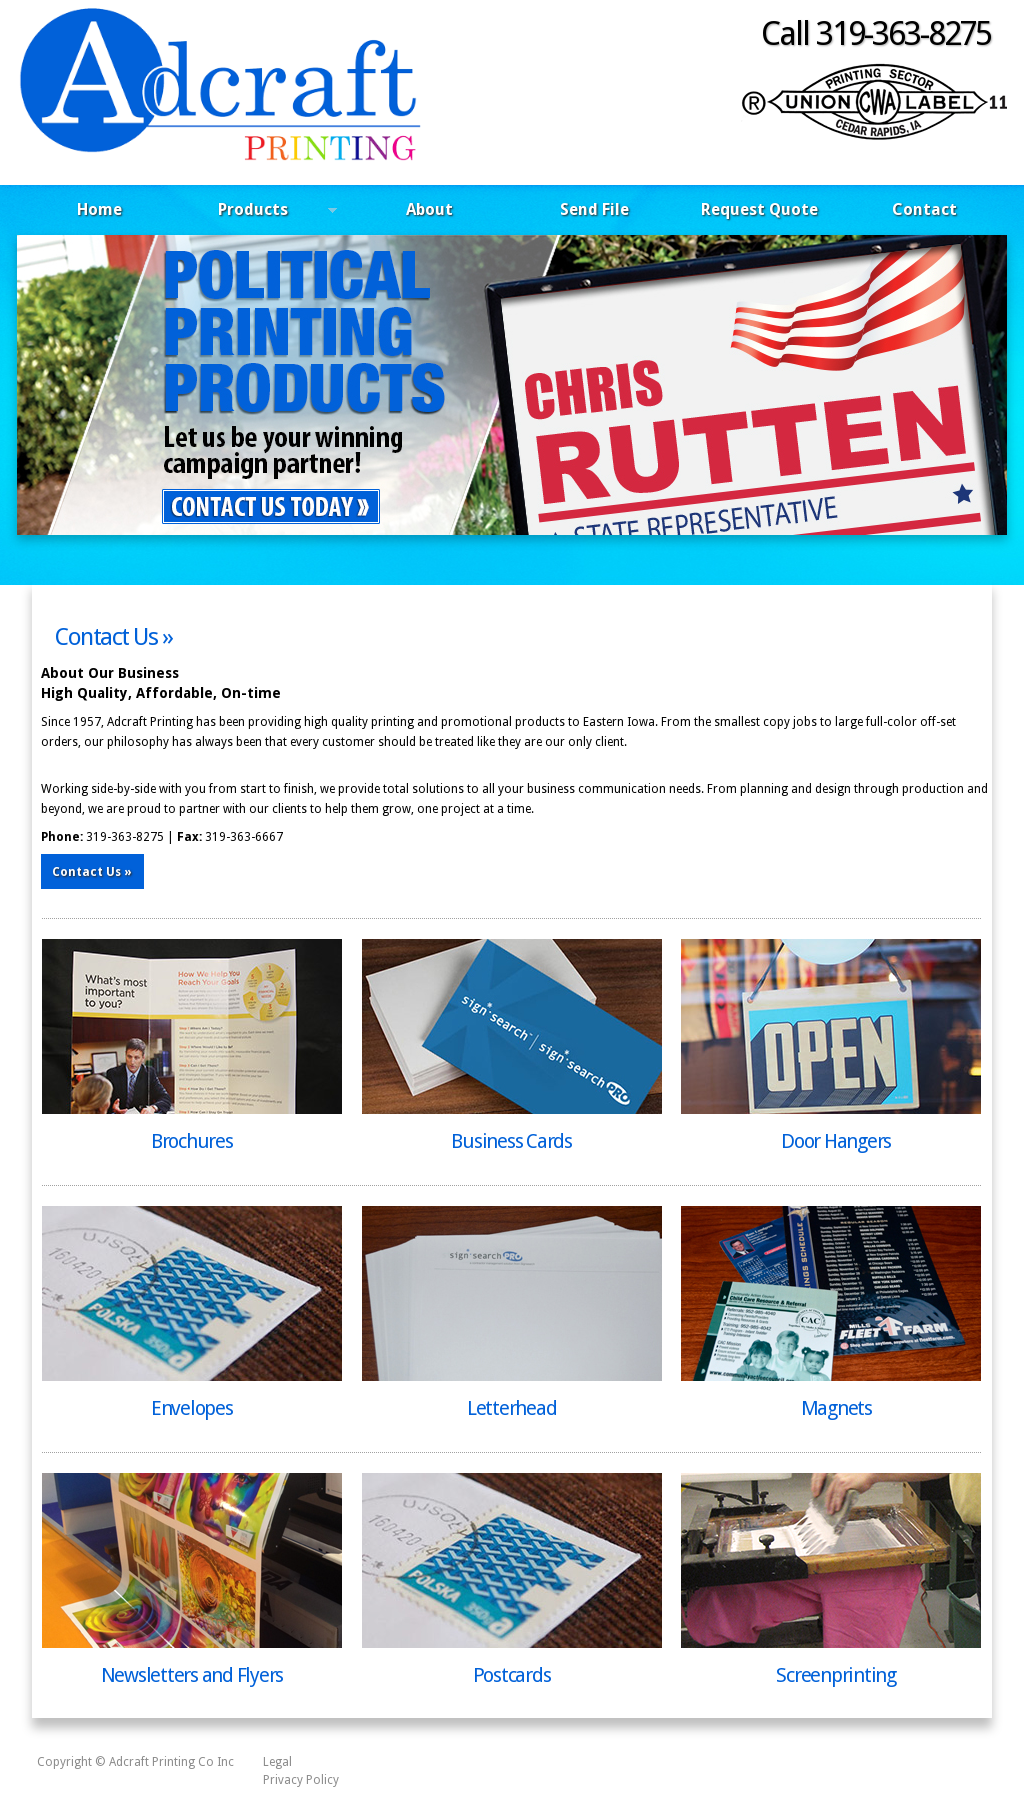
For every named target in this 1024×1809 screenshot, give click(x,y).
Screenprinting (836, 1675)
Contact (924, 209)
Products (259, 212)
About (429, 209)
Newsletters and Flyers (192, 1675)
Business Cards (511, 1141)
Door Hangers (836, 1141)
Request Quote (759, 209)
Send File (594, 209)
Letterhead (512, 1408)
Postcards (512, 1675)
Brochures (192, 1141)
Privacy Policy (301, 1780)
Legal (277, 1762)
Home (99, 209)
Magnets (836, 1408)
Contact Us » (113, 637)
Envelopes (192, 1408)
